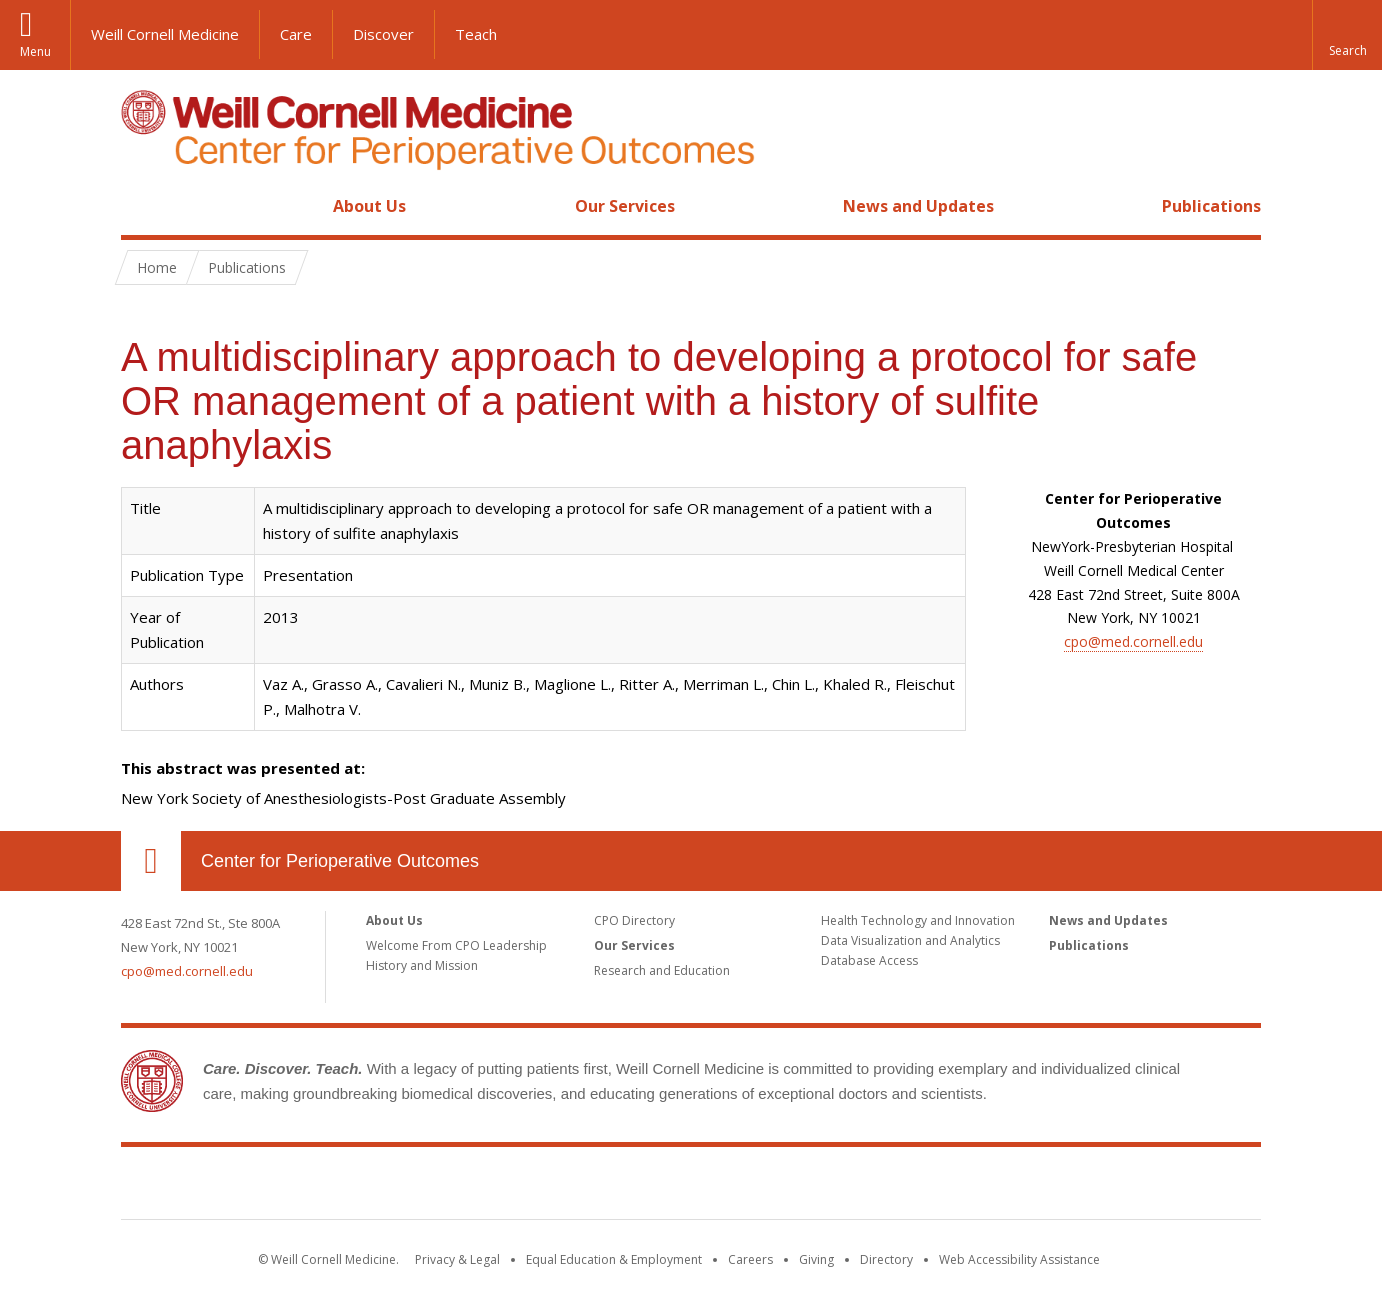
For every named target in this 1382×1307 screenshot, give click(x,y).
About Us (369, 206)
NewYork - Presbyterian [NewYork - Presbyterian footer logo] (858, 1187)
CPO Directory (634, 920)
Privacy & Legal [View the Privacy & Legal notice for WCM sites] (457, 1259)
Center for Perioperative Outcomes (340, 861)
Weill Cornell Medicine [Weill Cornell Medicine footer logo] (545, 1187)
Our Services (625, 206)
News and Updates (918, 206)
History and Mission (422, 965)
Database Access (869, 960)
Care (296, 34)
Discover (383, 34)
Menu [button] (35, 51)
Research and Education (662, 970)
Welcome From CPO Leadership (456, 945)
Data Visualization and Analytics (910, 940)
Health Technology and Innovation (918, 920)
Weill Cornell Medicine (165, 34)
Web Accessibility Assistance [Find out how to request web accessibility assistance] (1019, 1259)
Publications (1211, 206)
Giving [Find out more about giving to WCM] (816, 1259)
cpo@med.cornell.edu (1133, 641)
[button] (1347, 35)
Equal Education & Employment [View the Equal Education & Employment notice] (614, 1259)
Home (143, 206)
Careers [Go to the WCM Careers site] (750, 1259)
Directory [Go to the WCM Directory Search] (886, 1259)
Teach (476, 34)
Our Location (151, 861)
